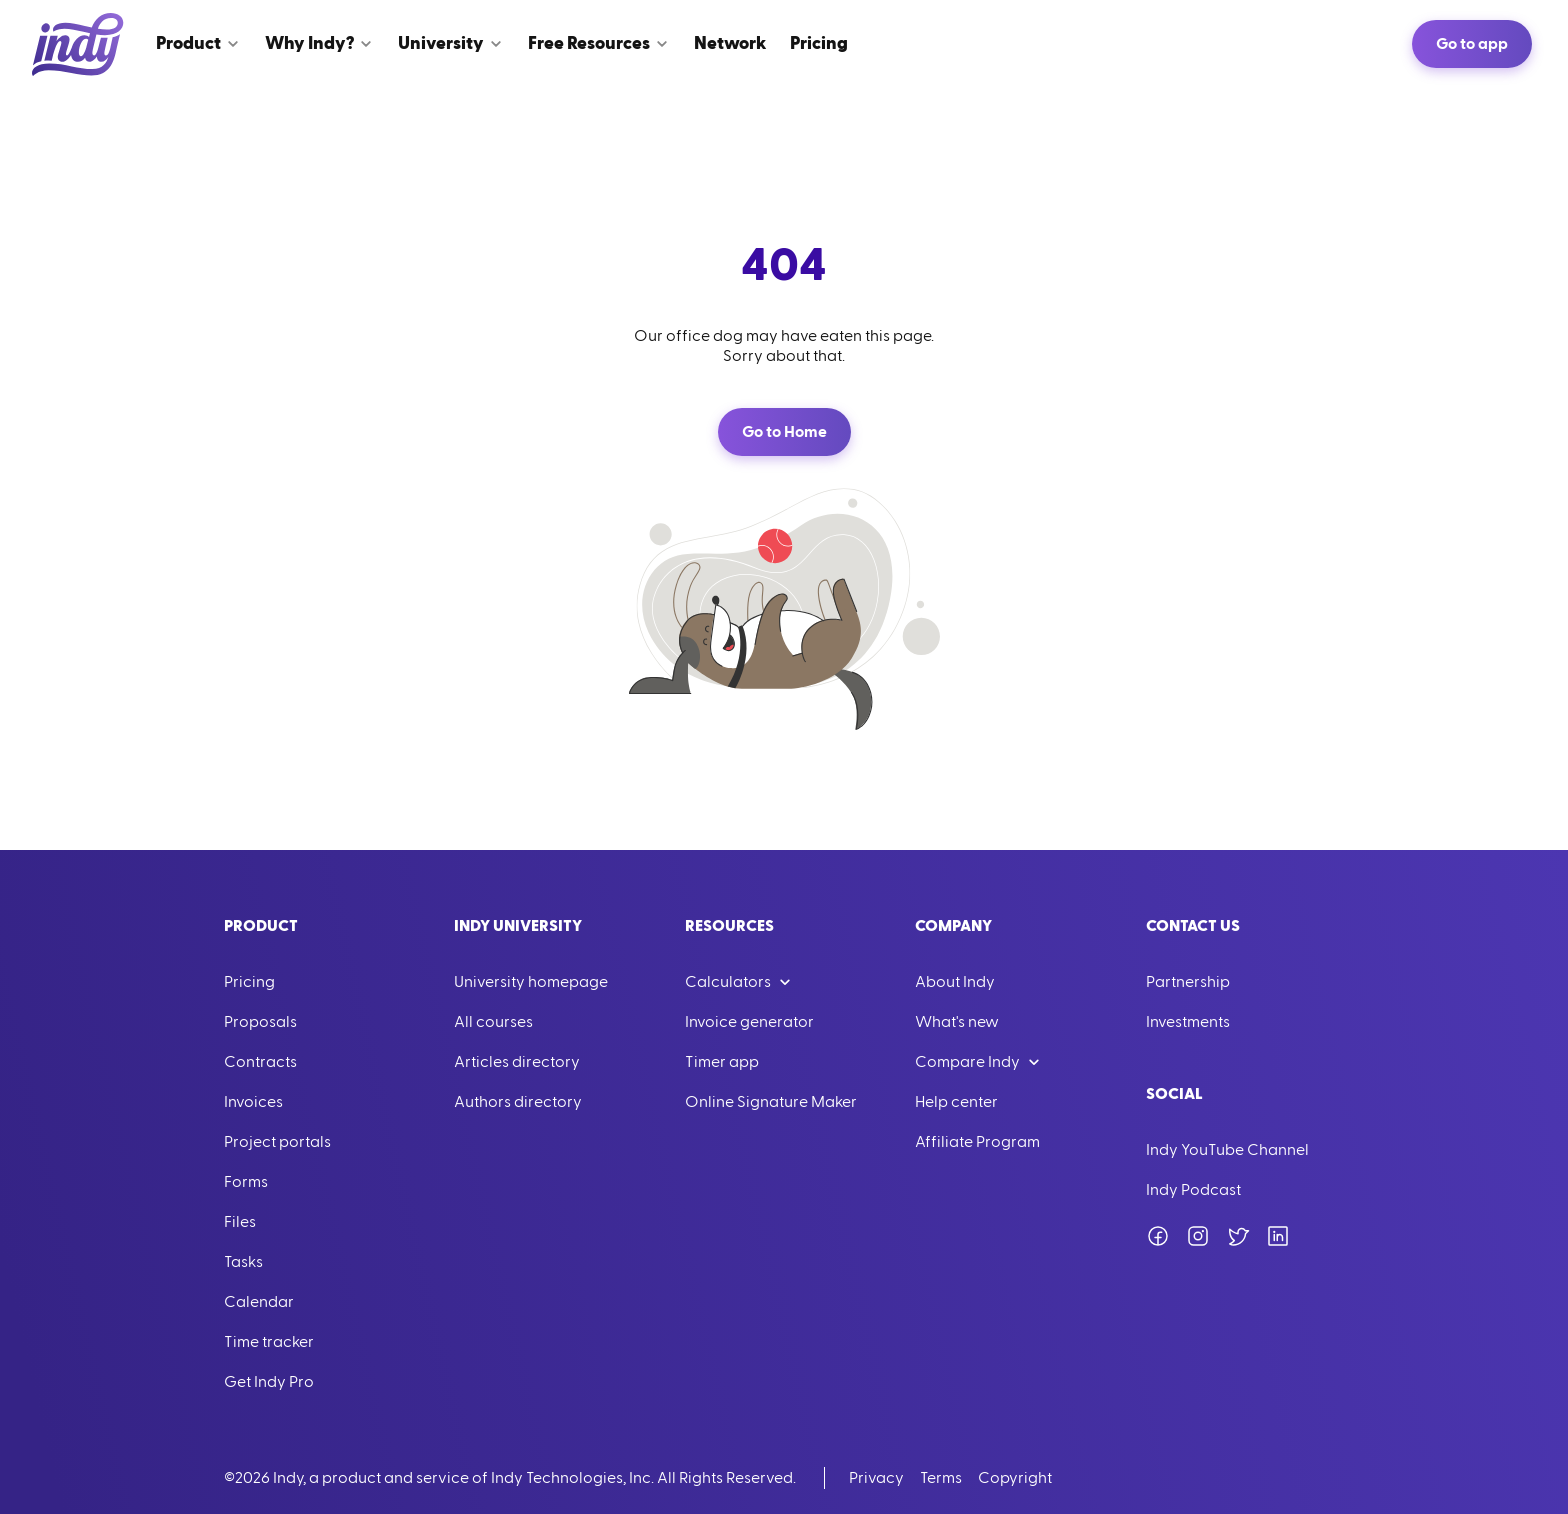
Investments (1188, 1022)
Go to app (1472, 44)
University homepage (531, 982)
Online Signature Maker (771, 1102)
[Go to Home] (78, 44)
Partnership (1188, 982)
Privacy (876, 1478)
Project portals (277, 1142)
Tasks (243, 1262)
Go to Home (784, 432)
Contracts (260, 1062)
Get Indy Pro (269, 1382)
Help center (956, 1102)
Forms (246, 1182)
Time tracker (269, 1342)
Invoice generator (749, 1022)
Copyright (1015, 1478)
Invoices (253, 1102)
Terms (941, 1478)
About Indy (955, 982)
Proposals (260, 1022)
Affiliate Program (977, 1142)
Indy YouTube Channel (1227, 1150)
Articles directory (517, 1062)
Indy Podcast (1193, 1190)
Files (240, 1222)
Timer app (722, 1062)
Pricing (249, 982)
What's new (957, 1022)
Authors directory (518, 1102)
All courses (493, 1022)
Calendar (259, 1302)
